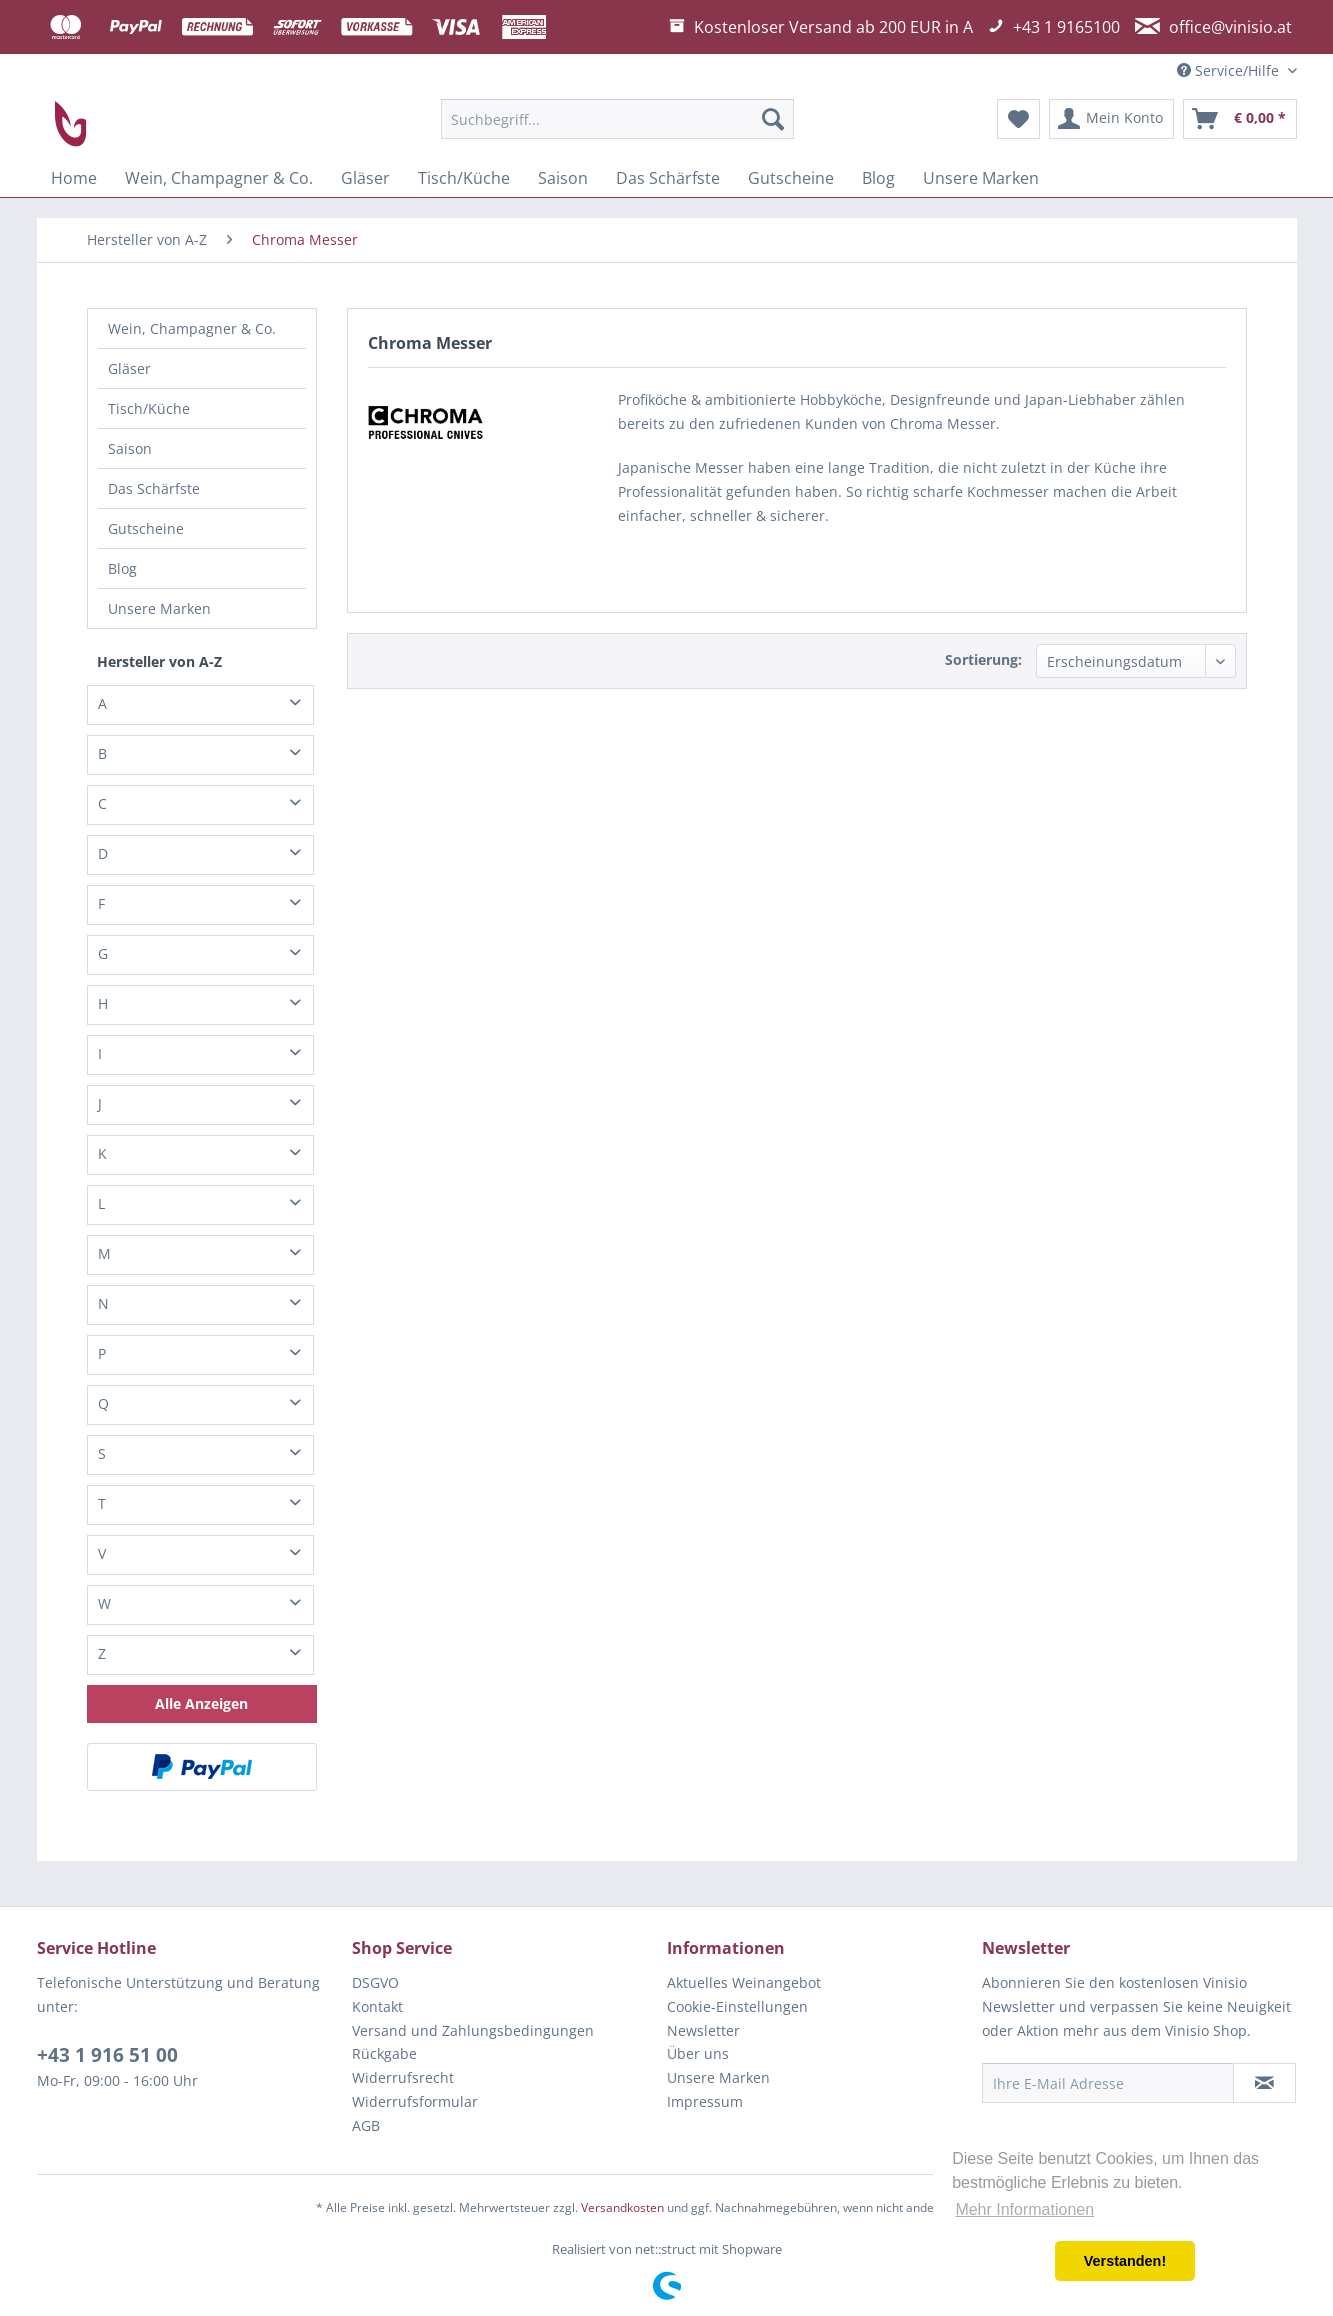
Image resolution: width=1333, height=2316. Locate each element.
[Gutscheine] (791, 178)
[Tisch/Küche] (464, 178)
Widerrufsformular (415, 2101)
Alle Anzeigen (201, 1703)
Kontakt (377, 2006)
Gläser (129, 368)
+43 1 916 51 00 (107, 2055)
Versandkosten (622, 2207)
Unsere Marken (159, 608)
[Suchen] (773, 119)
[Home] (74, 178)
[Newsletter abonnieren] (1264, 2083)
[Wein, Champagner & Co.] (219, 178)
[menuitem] (617, 119)
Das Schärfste (154, 488)
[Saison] (563, 178)
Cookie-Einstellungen (737, 2006)
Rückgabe (384, 2053)
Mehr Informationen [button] (1024, 2209)
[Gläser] (365, 178)
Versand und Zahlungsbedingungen (473, 2030)
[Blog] (878, 178)
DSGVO (375, 1982)
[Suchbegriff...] (617, 119)
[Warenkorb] (1240, 119)
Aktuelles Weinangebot (744, 1982)
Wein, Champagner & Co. (192, 328)
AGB (366, 2125)
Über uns (698, 2053)
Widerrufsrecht (403, 2077)
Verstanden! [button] (1125, 2261)
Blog (122, 568)
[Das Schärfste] (668, 178)
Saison (130, 448)
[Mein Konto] (1111, 119)
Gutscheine (146, 528)
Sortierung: (983, 659)
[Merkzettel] (1018, 119)
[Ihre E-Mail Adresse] (1108, 2083)
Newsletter (703, 2030)
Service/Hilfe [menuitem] (1230, 70)
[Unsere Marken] (981, 178)
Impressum (705, 2101)
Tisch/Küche (149, 408)
